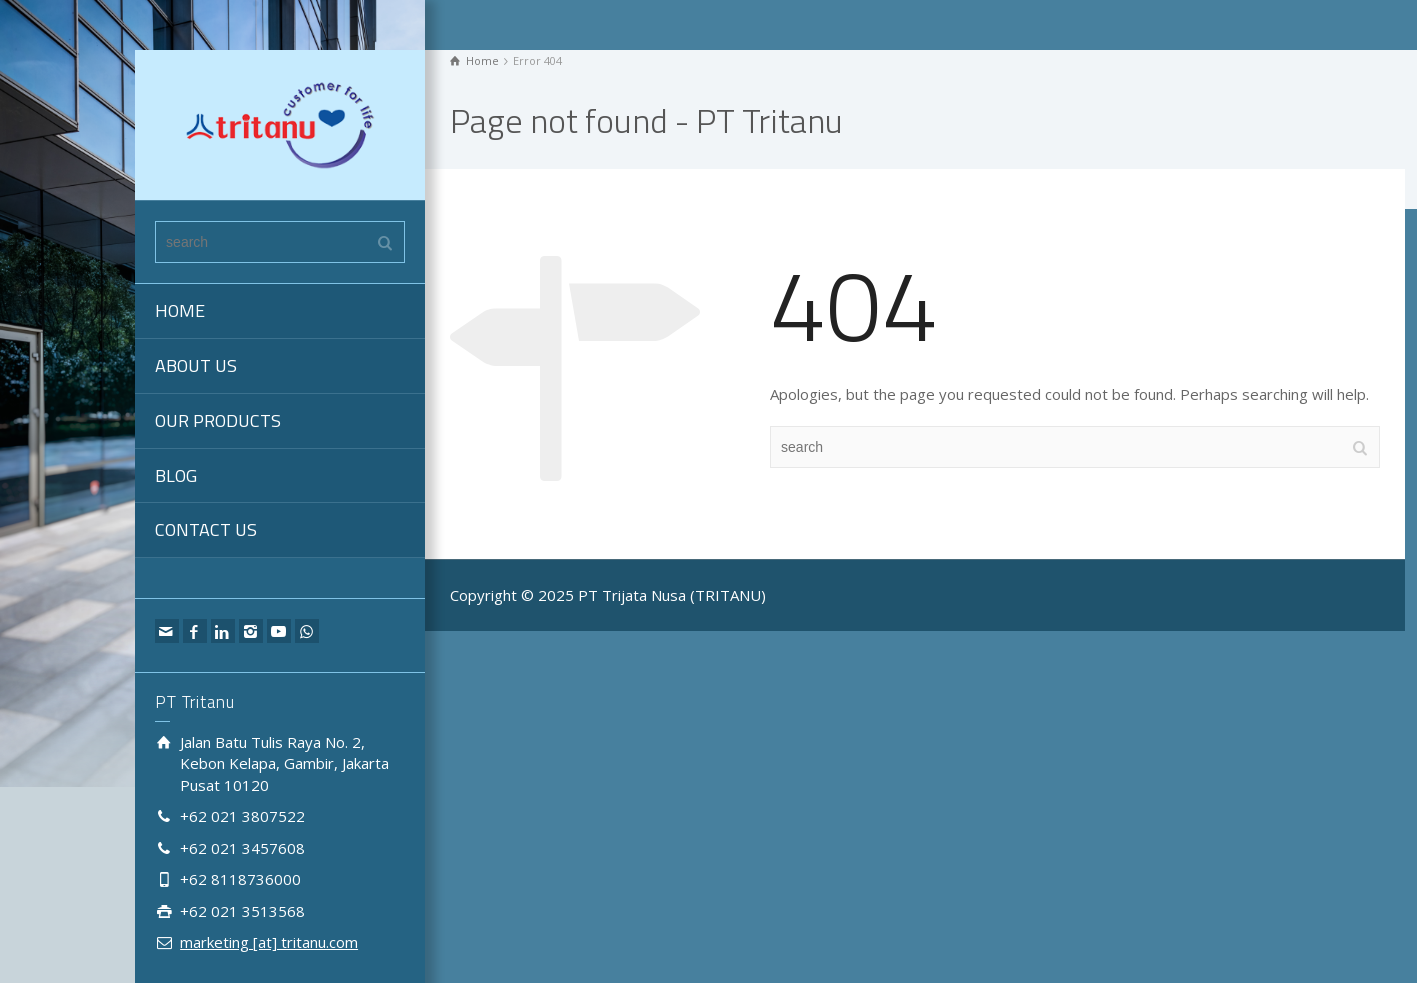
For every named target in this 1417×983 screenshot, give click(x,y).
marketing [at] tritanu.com (269, 942)
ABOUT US (196, 365)
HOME (180, 310)
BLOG (176, 475)
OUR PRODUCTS (218, 420)
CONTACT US (206, 529)
